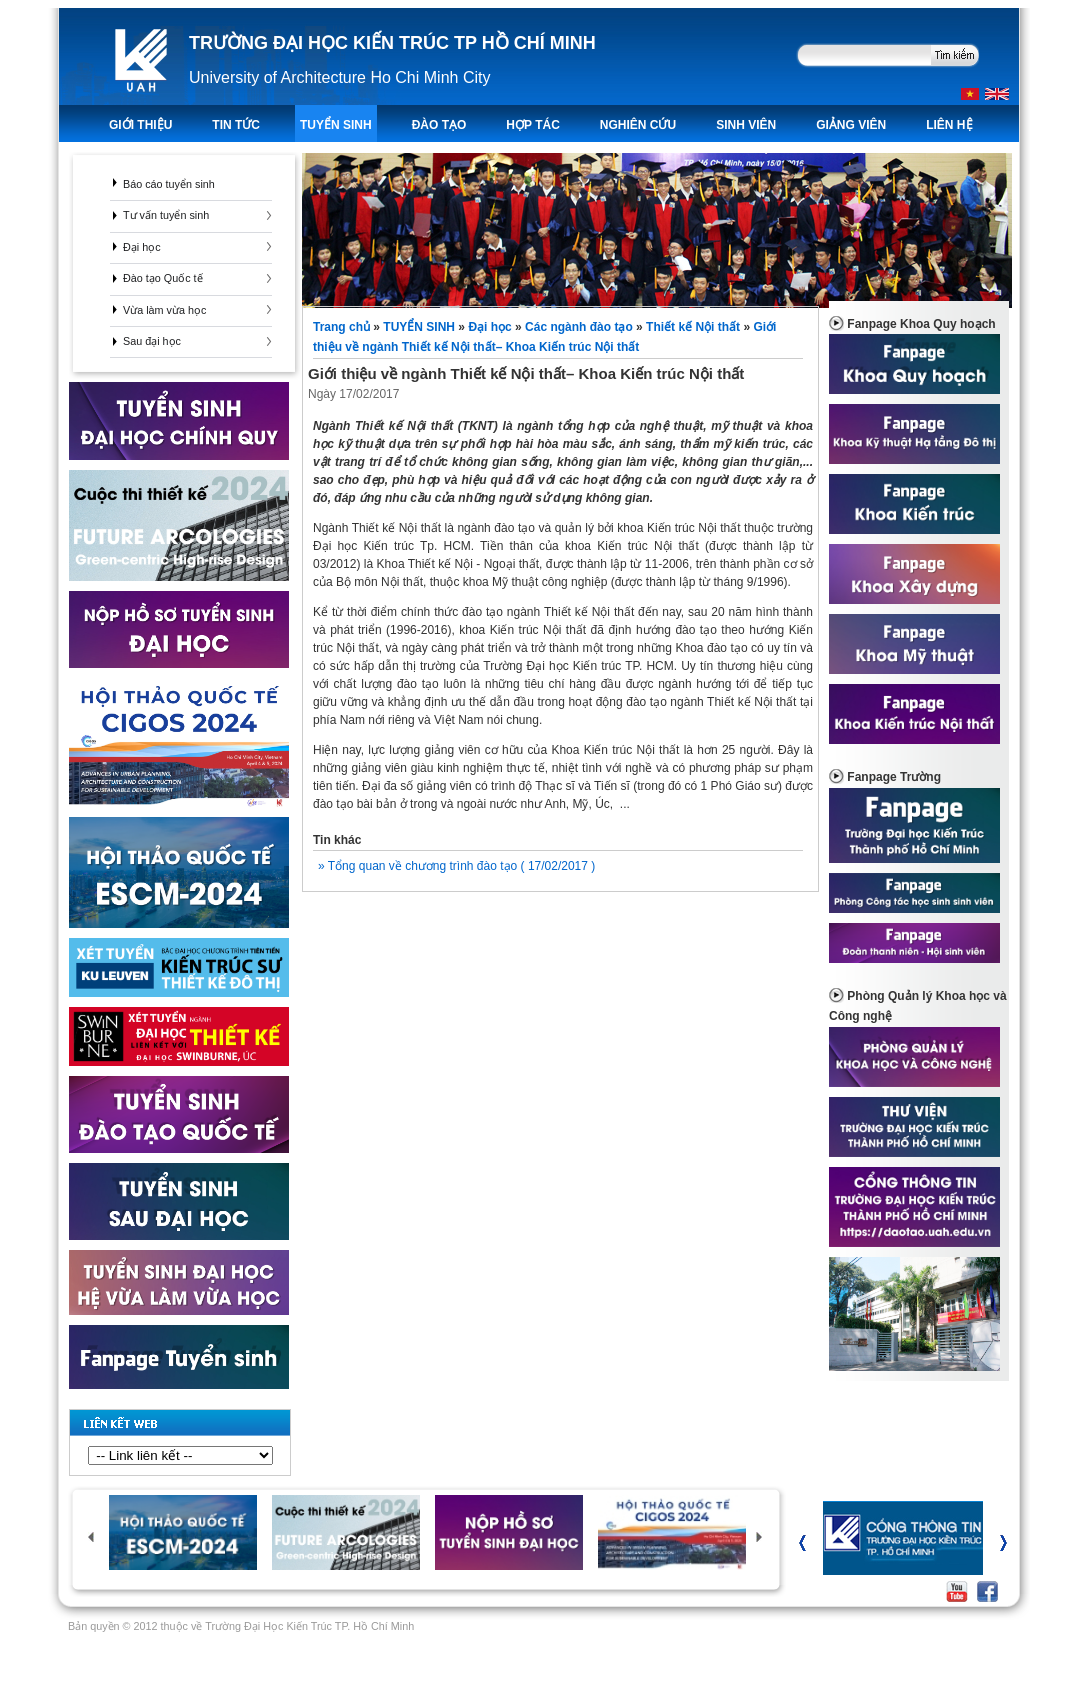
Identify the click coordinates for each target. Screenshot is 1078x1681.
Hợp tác (532, 125)
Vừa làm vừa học (164, 310)
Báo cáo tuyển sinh (169, 184)
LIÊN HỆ (949, 125)
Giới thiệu (140, 125)
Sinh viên (746, 125)
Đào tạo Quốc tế (163, 278)
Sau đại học (152, 341)
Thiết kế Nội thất (693, 327)
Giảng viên (851, 125)
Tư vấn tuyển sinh (166, 215)
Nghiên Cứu (638, 125)
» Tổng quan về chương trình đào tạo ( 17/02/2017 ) (456, 866)
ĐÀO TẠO (439, 125)
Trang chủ (343, 327)
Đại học (142, 247)
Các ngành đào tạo (579, 327)
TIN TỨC (236, 125)
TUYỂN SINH (336, 125)
